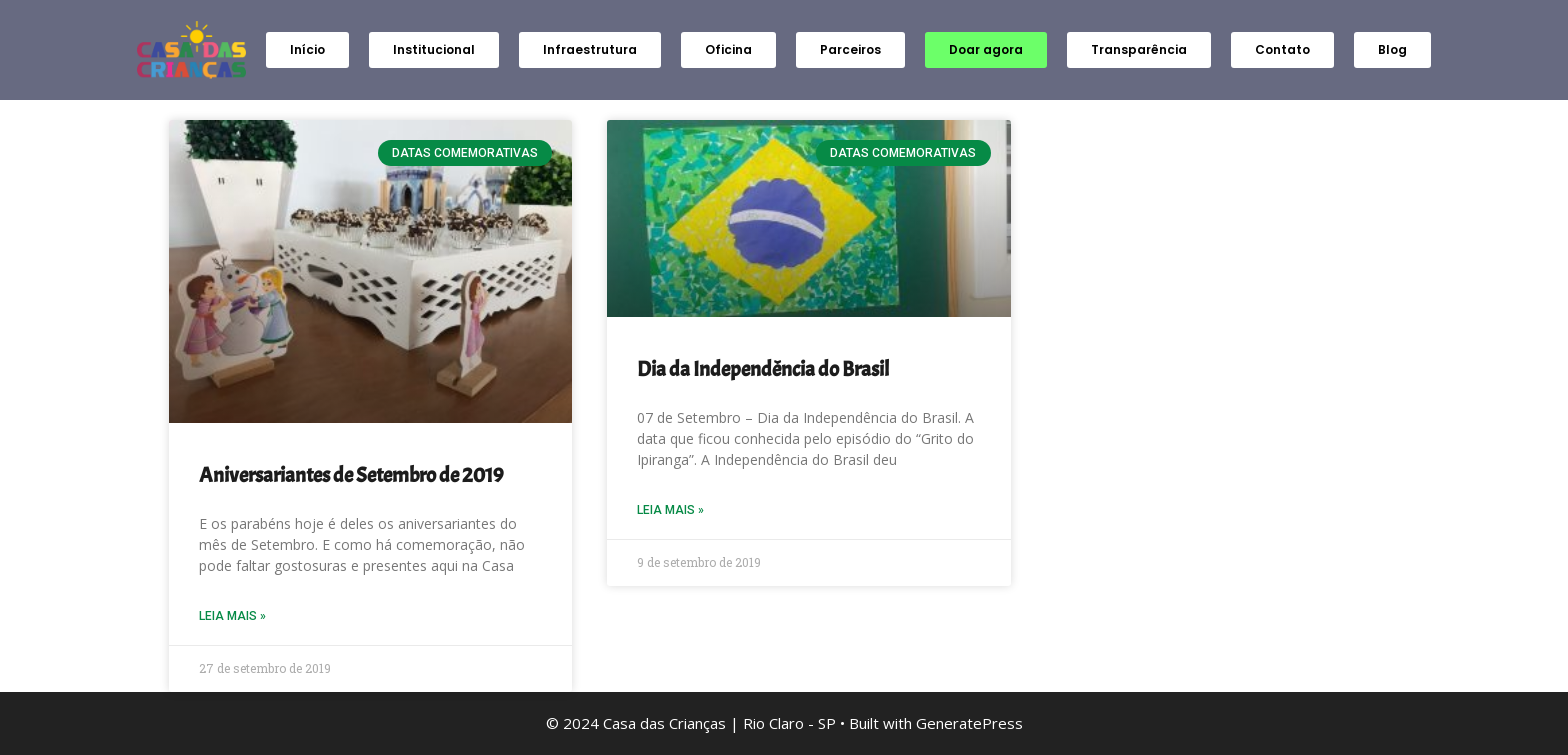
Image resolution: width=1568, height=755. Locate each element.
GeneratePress (969, 723)
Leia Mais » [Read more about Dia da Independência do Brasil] (670, 510)
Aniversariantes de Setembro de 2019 (351, 475)
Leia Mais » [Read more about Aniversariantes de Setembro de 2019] (232, 616)
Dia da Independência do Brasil (763, 369)
